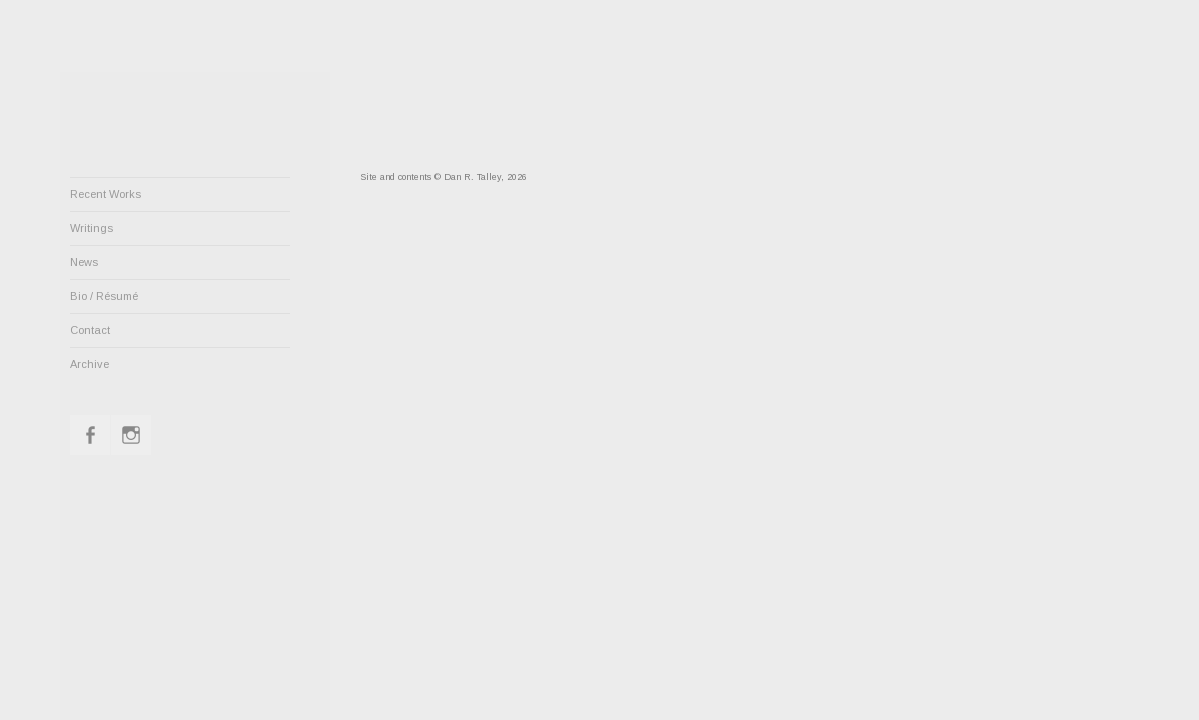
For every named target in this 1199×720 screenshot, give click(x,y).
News (84, 262)
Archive (89, 364)
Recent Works (105, 194)
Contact (90, 330)
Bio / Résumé (104, 296)
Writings (91, 228)
